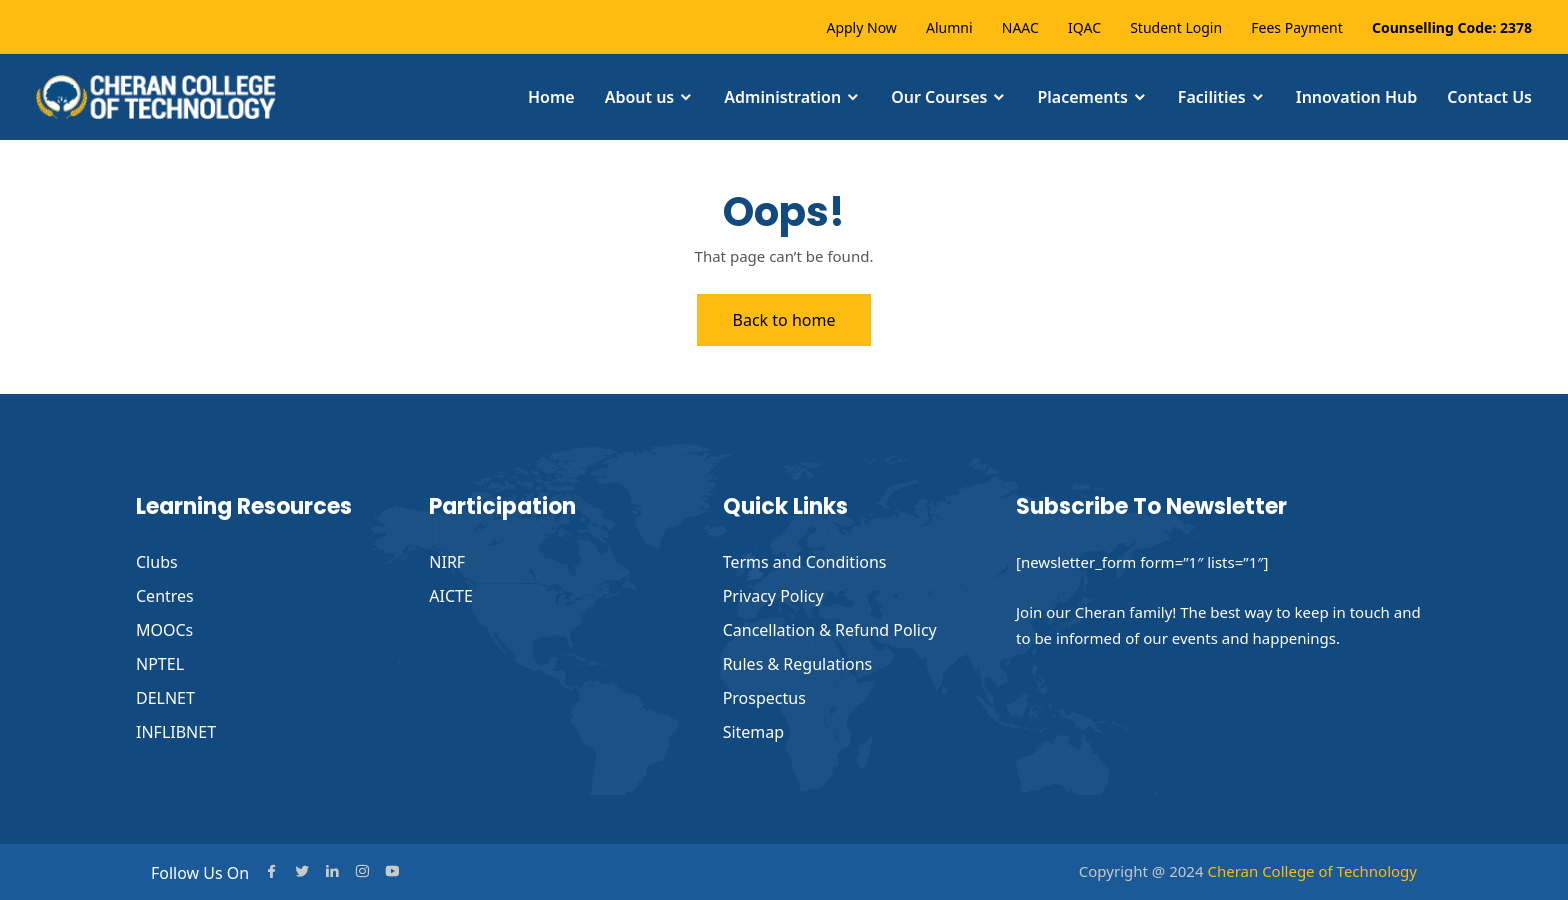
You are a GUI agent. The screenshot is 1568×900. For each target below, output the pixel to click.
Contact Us (1489, 97)
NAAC (1020, 27)
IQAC (1084, 27)
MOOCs (164, 630)
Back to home (784, 320)
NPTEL (160, 664)
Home (551, 97)
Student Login (1176, 27)
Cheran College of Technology (1312, 871)
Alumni (949, 27)
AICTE (451, 596)
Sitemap (754, 732)
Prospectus (764, 698)
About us (640, 97)
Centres (165, 596)
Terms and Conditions (805, 562)
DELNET (165, 698)
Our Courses (939, 97)
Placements (1082, 97)
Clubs (157, 562)
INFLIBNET (176, 732)
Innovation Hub (1357, 97)
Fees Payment (1297, 27)
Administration (782, 97)
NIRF (447, 562)
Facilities (1212, 97)
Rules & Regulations (798, 664)
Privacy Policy (773, 596)
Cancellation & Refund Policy (830, 630)
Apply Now (861, 27)
